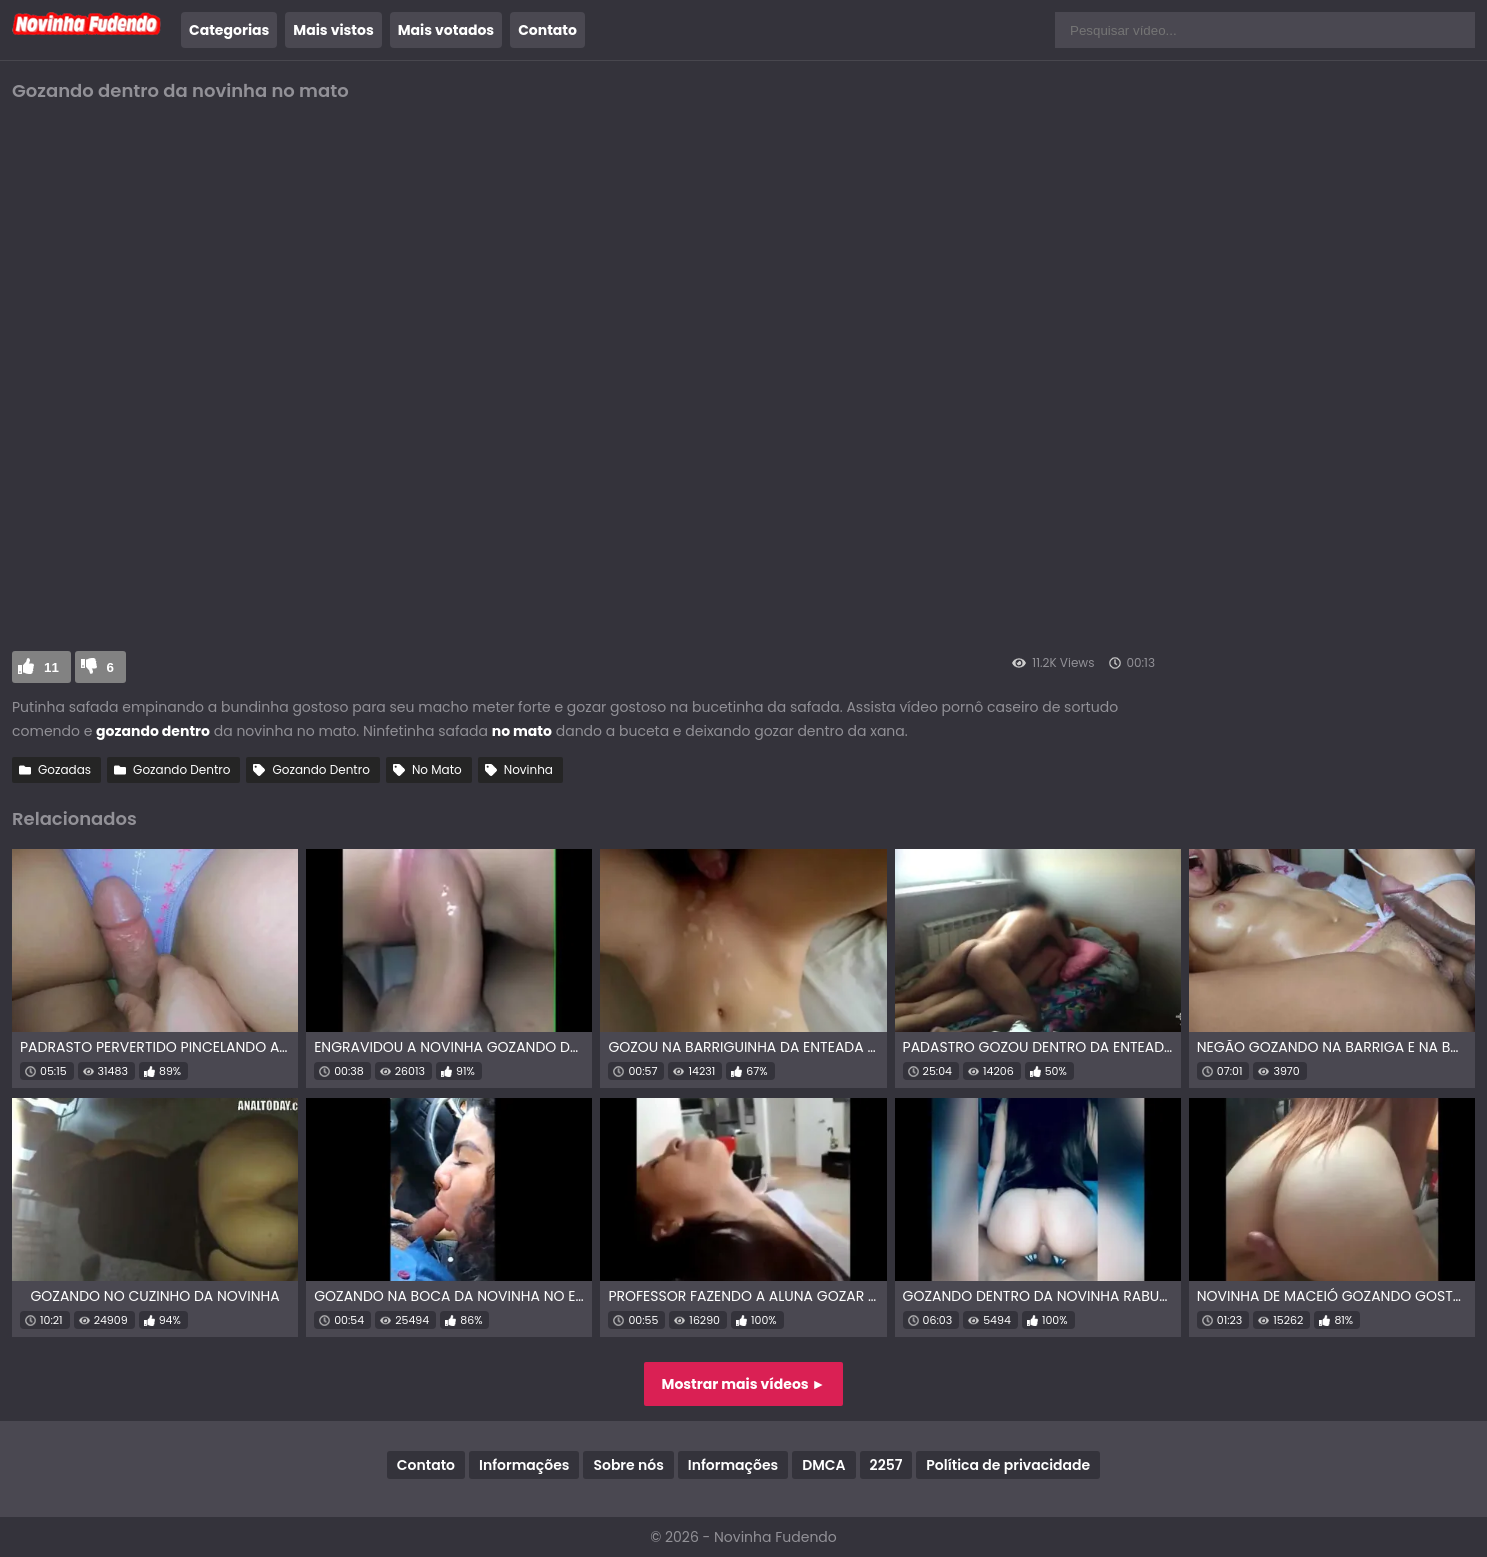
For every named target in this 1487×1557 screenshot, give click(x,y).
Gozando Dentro (181, 769)
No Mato (437, 769)
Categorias (229, 30)
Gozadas (64, 769)
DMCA (823, 1465)
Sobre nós (628, 1465)
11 (51, 667)
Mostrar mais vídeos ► (744, 1384)
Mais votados (446, 30)
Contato (547, 30)
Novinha (528, 769)
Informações (524, 1465)
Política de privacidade (1008, 1465)
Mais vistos (333, 30)
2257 (886, 1465)
